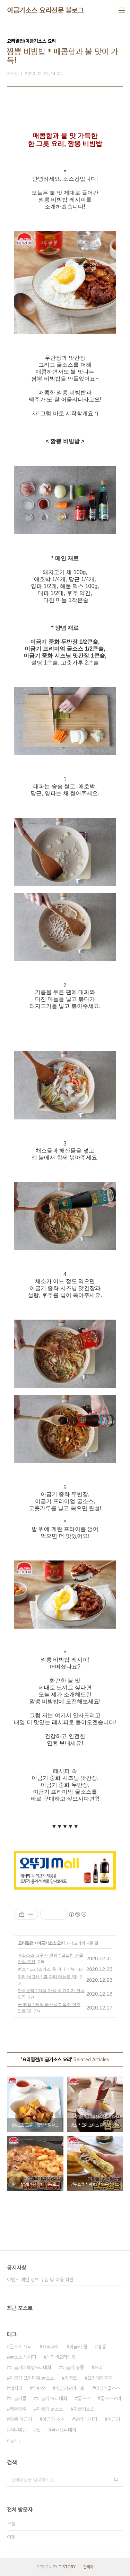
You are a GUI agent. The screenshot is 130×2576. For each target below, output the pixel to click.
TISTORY (67, 2567)
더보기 (12, 2441)
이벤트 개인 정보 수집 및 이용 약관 (40, 2279)
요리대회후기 (99, 2378)
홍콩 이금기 (21, 2419)
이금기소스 (83, 2409)
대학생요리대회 (61, 2357)
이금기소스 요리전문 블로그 (45, 10)
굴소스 (84, 2398)
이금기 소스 (53, 2419)
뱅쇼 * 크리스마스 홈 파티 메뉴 (46, 1969)
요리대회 (50, 2346)
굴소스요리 (111, 2398)
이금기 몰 (78, 2346)
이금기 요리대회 (52, 2398)
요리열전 (25, 1943)
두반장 (39, 2388)
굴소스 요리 (21, 2346)
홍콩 (102, 2346)
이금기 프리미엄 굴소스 (32, 2378)
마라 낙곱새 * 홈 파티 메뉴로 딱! (47, 1976)
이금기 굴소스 (50, 2409)
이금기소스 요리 (50, 1943)
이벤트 (70, 2378)
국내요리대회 (63, 2429)
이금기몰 (18, 2398)
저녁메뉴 (18, 2429)
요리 (98, 2367)
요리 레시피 (86, 2419)
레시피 (16, 2388)
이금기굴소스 (107, 2388)
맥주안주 (18, 2409)
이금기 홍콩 (73, 2367)
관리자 (88, 2567)
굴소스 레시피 (23, 2357)
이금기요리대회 (70, 2388)
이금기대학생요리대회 (30, 2367)
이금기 (113, 2419)
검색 (116, 2479)
